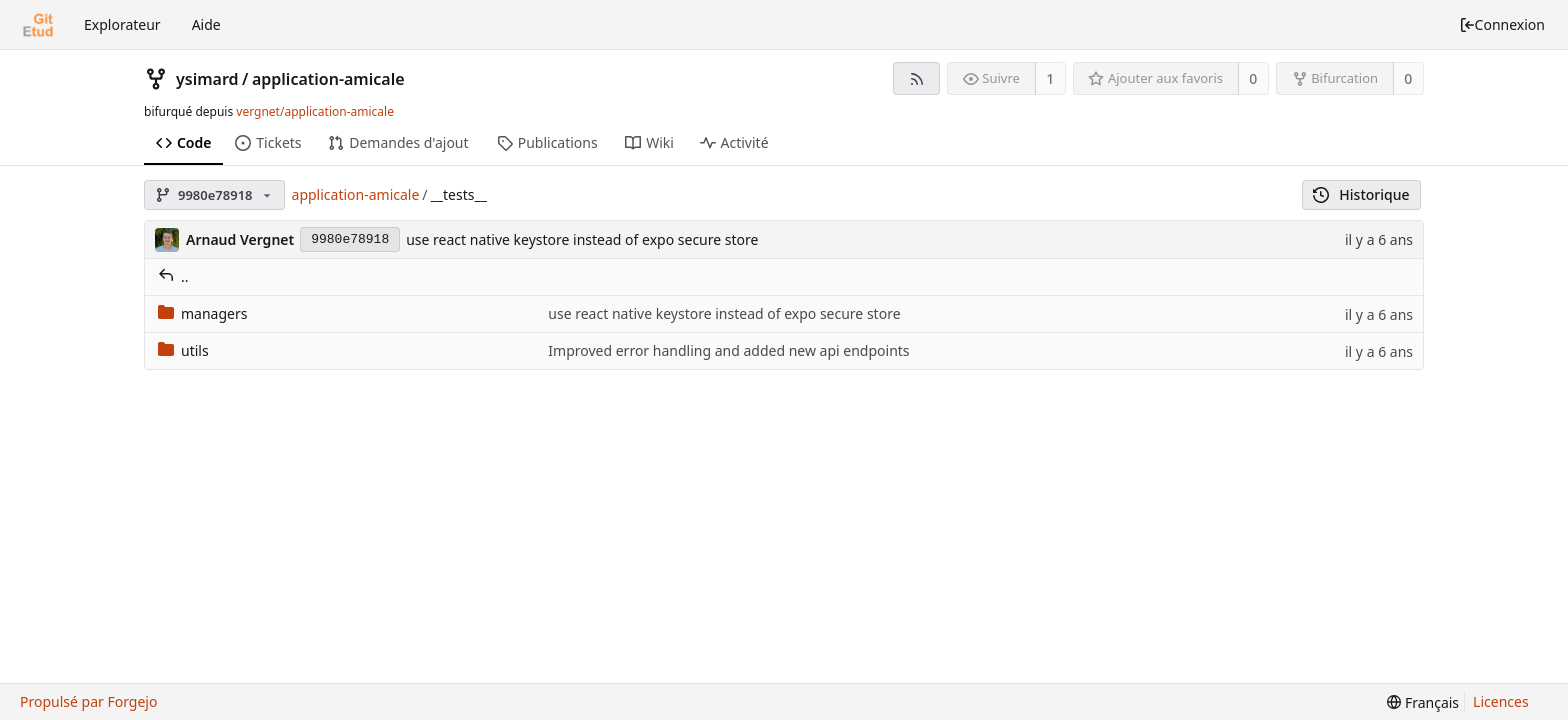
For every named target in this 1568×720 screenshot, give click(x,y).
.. (173, 276)
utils (183, 350)
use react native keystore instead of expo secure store (582, 239)
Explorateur (122, 24)
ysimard (207, 79)
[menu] (1423, 702)
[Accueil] (38, 25)
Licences (1501, 701)
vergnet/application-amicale (315, 111)
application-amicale (328, 79)
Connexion (1502, 24)
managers (202, 313)
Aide (206, 24)
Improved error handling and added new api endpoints (728, 350)
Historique (1361, 194)
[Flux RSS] (916, 78)
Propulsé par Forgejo (88, 701)
